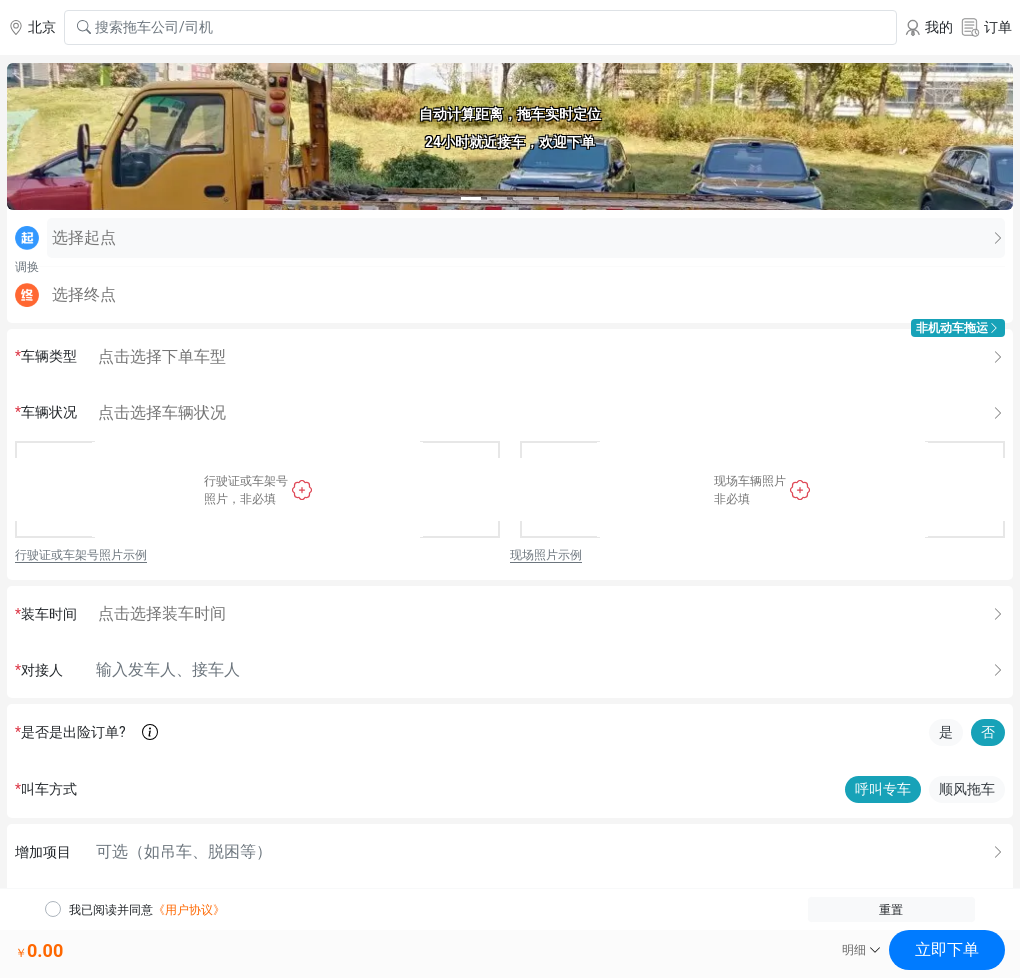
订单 (986, 27)
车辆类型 (46, 356)
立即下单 (947, 949)
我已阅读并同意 (147, 910)
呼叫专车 (883, 789)
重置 (891, 910)
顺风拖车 (967, 789)
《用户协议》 (189, 910)
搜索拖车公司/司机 (145, 27)
